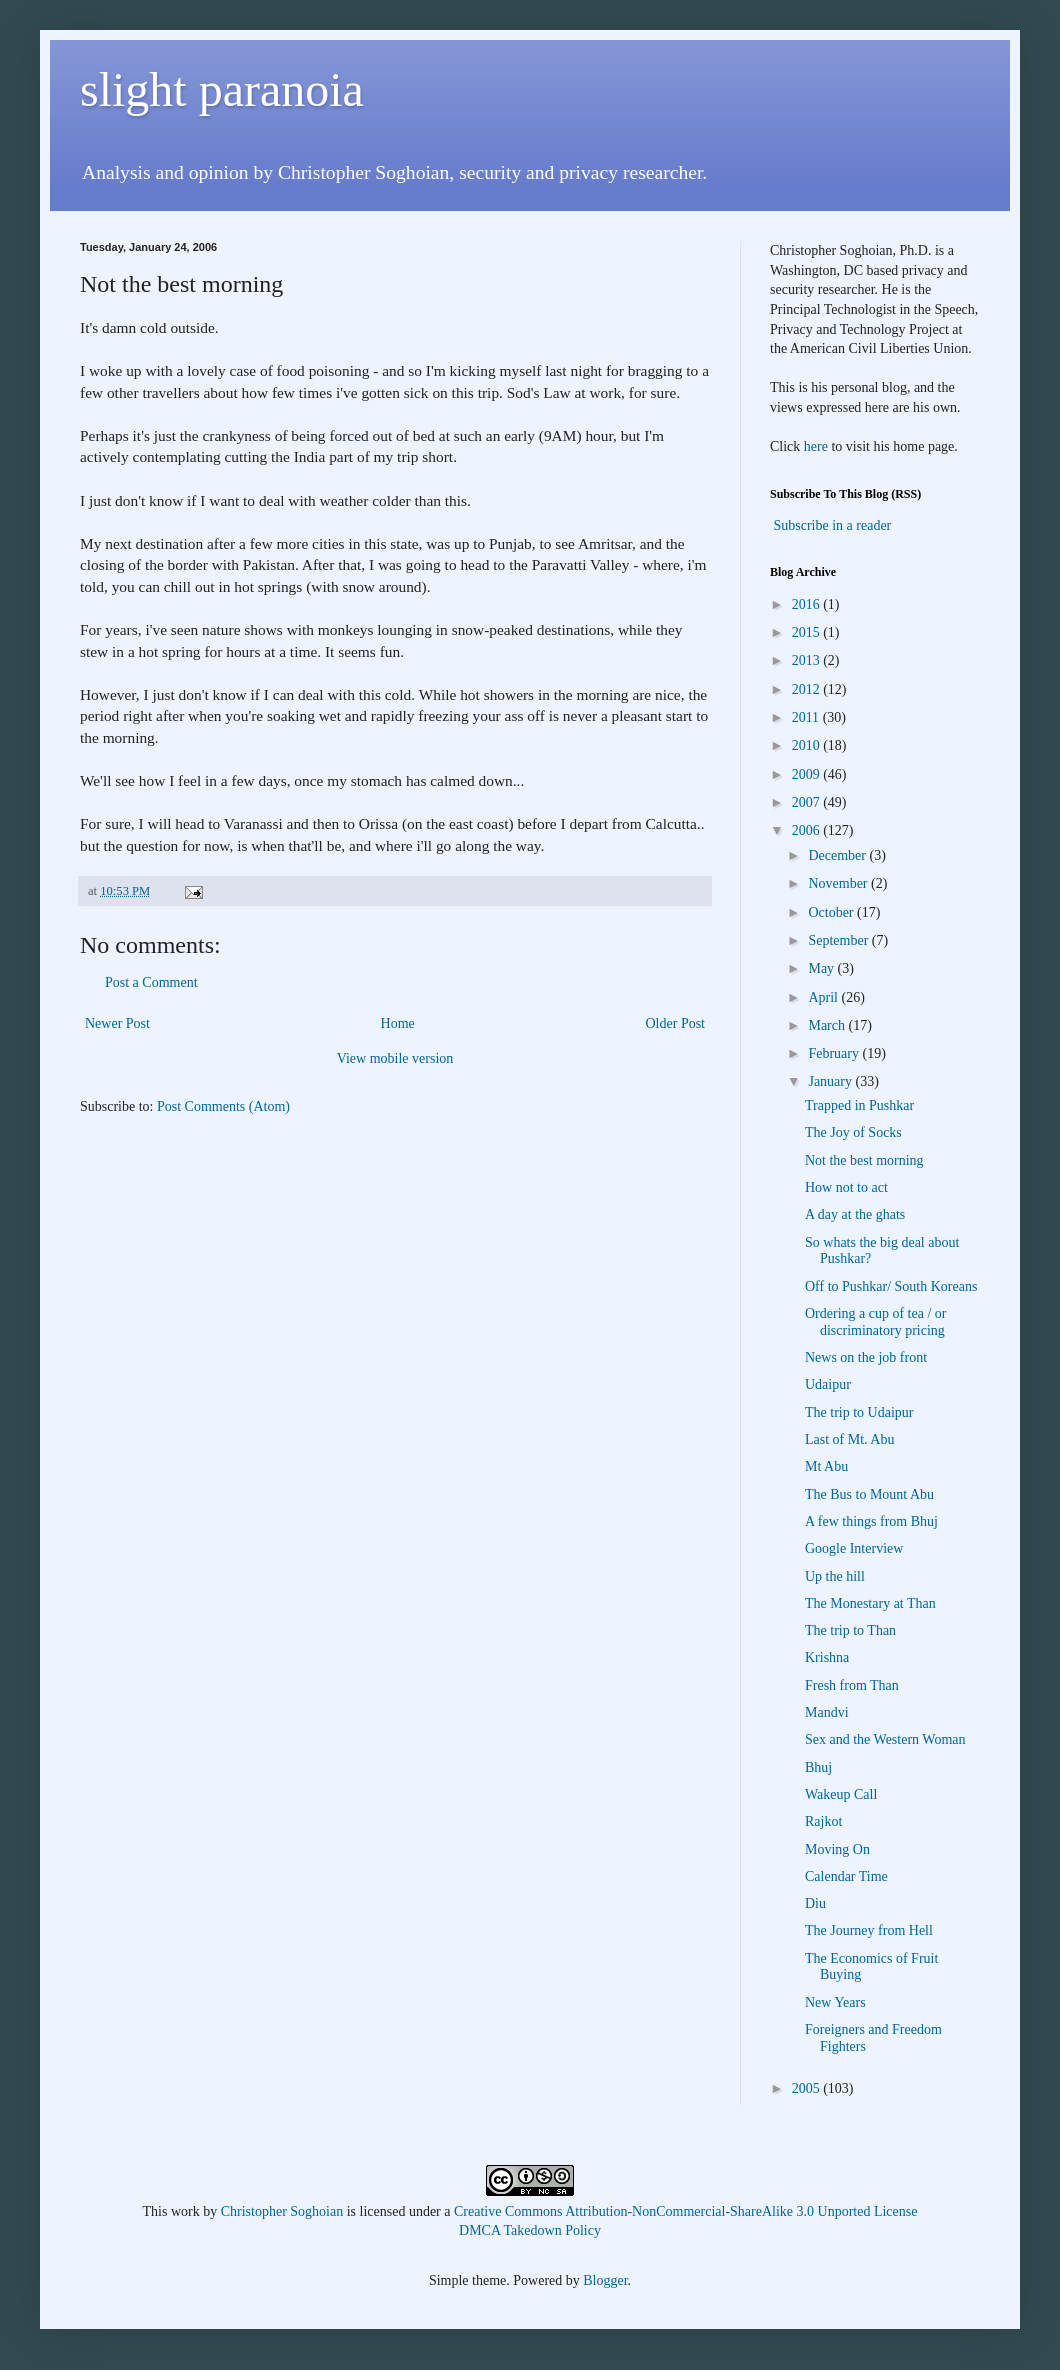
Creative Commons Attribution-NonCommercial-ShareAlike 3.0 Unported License (685, 2211)
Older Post (676, 1023)
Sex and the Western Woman (885, 1739)
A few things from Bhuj (871, 1521)
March (828, 1025)
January (831, 1081)
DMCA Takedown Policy (530, 2230)
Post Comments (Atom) (223, 1106)
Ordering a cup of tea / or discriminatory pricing (876, 1322)
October (832, 912)
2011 (807, 717)
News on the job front (866, 1357)
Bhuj (818, 1767)
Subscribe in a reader (833, 525)
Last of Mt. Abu (849, 1439)
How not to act (846, 1187)
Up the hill (835, 1576)
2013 (808, 660)
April (824, 997)
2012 (808, 689)
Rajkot (823, 1821)
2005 (808, 2088)
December (838, 855)
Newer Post (117, 1023)
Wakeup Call (841, 1794)
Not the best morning (864, 1160)
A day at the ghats (855, 1214)
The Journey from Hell (869, 1930)
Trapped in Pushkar (859, 1105)
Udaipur (828, 1384)
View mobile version (395, 1058)
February (835, 1053)
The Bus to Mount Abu (869, 1494)
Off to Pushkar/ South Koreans (891, 1286)
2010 (808, 745)
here (816, 446)
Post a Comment (151, 982)
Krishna (827, 1657)
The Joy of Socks (853, 1132)
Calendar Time (846, 1876)
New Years (835, 2002)
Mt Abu (826, 1466)
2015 (808, 632)
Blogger (605, 2280)
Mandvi (827, 1712)
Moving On (837, 1849)
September (839, 940)
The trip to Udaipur (859, 1412)
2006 (808, 830)
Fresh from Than (852, 1685)
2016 (808, 604)
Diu (815, 1903)
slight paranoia (222, 89)
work (185, 2211)
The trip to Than (850, 1630)
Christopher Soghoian (282, 2211)
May (822, 968)
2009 (808, 774)
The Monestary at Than (870, 1603)
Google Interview (854, 1548)
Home (398, 1023)
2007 (808, 802)
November (839, 883)
